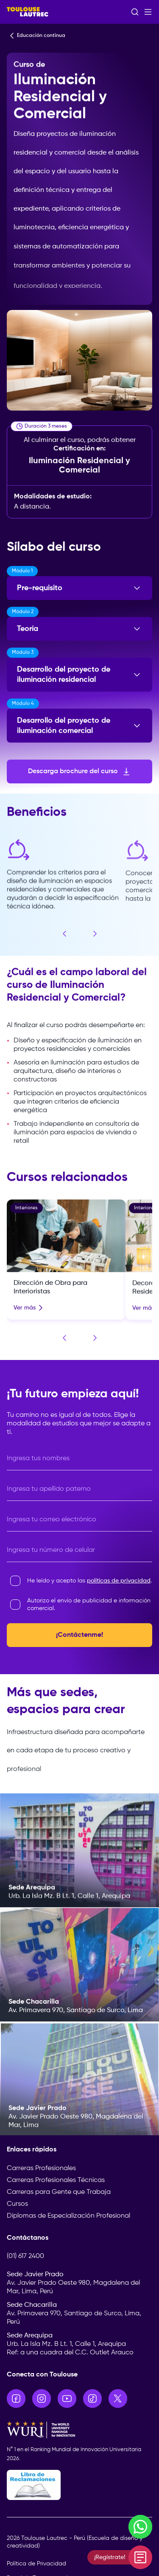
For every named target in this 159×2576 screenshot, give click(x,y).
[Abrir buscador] (135, 12)
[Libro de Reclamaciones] (79, 2485)
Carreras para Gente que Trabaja (59, 2192)
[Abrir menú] (148, 12)
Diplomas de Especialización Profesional (68, 2216)
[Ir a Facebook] (16, 2398)
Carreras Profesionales (41, 2168)
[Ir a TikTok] (92, 2398)
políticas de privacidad (119, 1581)
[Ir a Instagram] (41, 2398)
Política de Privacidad (36, 2564)
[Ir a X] (118, 2398)
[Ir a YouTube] (67, 2398)
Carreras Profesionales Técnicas (56, 2180)
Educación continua (36, 36)
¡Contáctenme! (79, 1635)
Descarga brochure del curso (79, 771)
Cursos (17, 2204)
